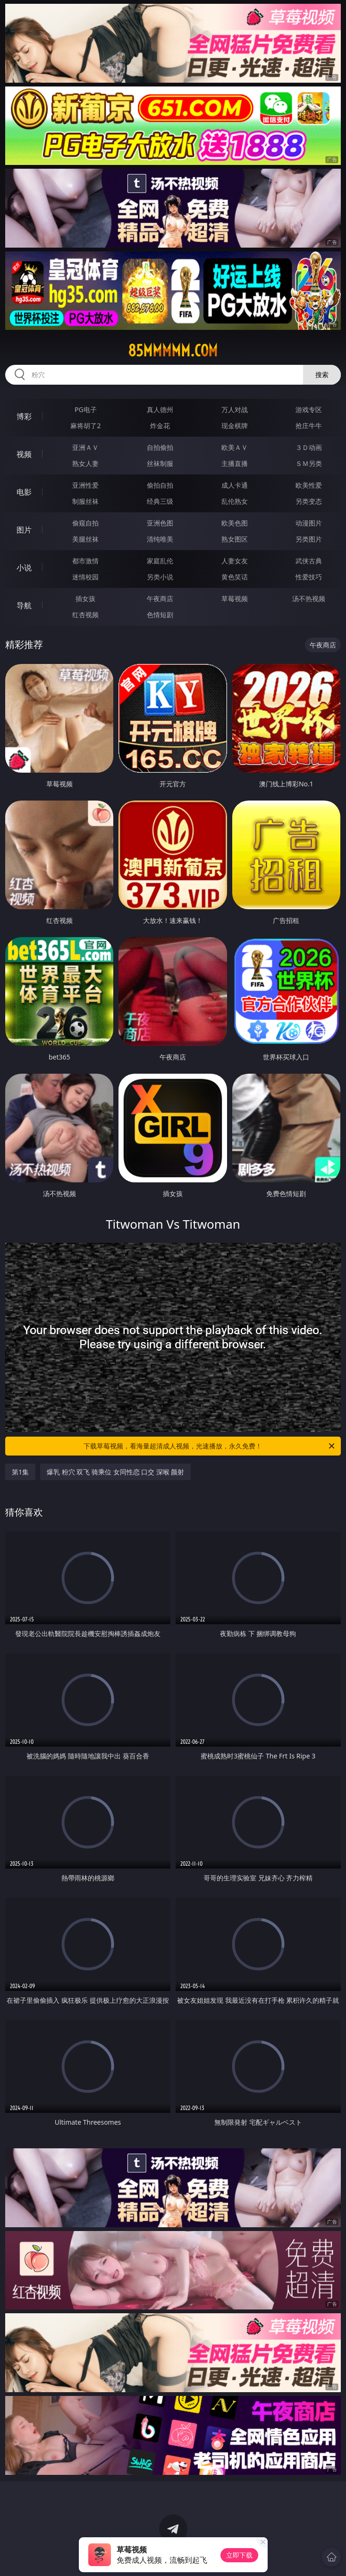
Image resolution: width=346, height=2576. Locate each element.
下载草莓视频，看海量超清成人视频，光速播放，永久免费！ (210, 1446)
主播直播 (234, 463)
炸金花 (160, 425)
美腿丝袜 (85, 538)
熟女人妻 (85, 463)
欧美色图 (234, 522)
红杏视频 (85, 614)
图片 (24, 530)
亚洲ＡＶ (85, 447)
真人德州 (160, 409)
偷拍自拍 (160, 485)
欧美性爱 (308, 485)
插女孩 (85, 598)
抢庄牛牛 (308, 425)
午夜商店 (160, 598)
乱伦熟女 (234, 501)
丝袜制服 (160, 463)
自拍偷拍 (160, 447)
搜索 (322, 374)
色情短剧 (160, 614)
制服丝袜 (85, 501)
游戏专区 (308, 409)
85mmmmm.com (173, 350)
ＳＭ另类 (308, 463)
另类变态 (308, 501)
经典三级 (160, 501)
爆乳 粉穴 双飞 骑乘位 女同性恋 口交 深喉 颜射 (115, 1471)
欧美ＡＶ (234, 447)
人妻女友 (234, 560)
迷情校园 (85, 576)
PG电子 (86, 409)
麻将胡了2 (85, 425)
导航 (24, 605)
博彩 (24, 416)
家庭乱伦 (160, 560)
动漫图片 (308, 522)
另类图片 (308, 538)
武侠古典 (308, 560)
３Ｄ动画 (308, 447)
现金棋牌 (234, 425)
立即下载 (239, 2554)
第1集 (20, 1471)
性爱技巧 (308, 576)
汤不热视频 (308, 598)
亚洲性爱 (85, 485)
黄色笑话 (234, 576)
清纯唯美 (160, 538)
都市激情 (85, 560)
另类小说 (160, 576)
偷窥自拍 (85, 522)
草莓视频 (234, 598)
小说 (24, 567)
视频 (24, 454)
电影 (24, 492)
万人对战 (234, 409)
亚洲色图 (160, 522)
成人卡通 (234, 485)
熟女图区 (234, 538)
